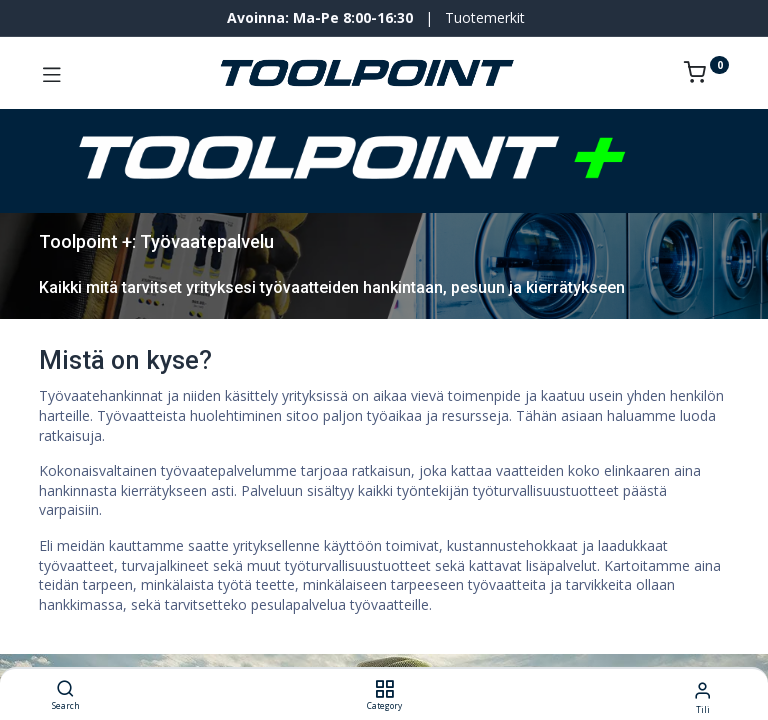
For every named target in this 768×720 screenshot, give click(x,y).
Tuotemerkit (485, 17)
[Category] (384, 689)
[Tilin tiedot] (702, 689)
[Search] (65, 689)
